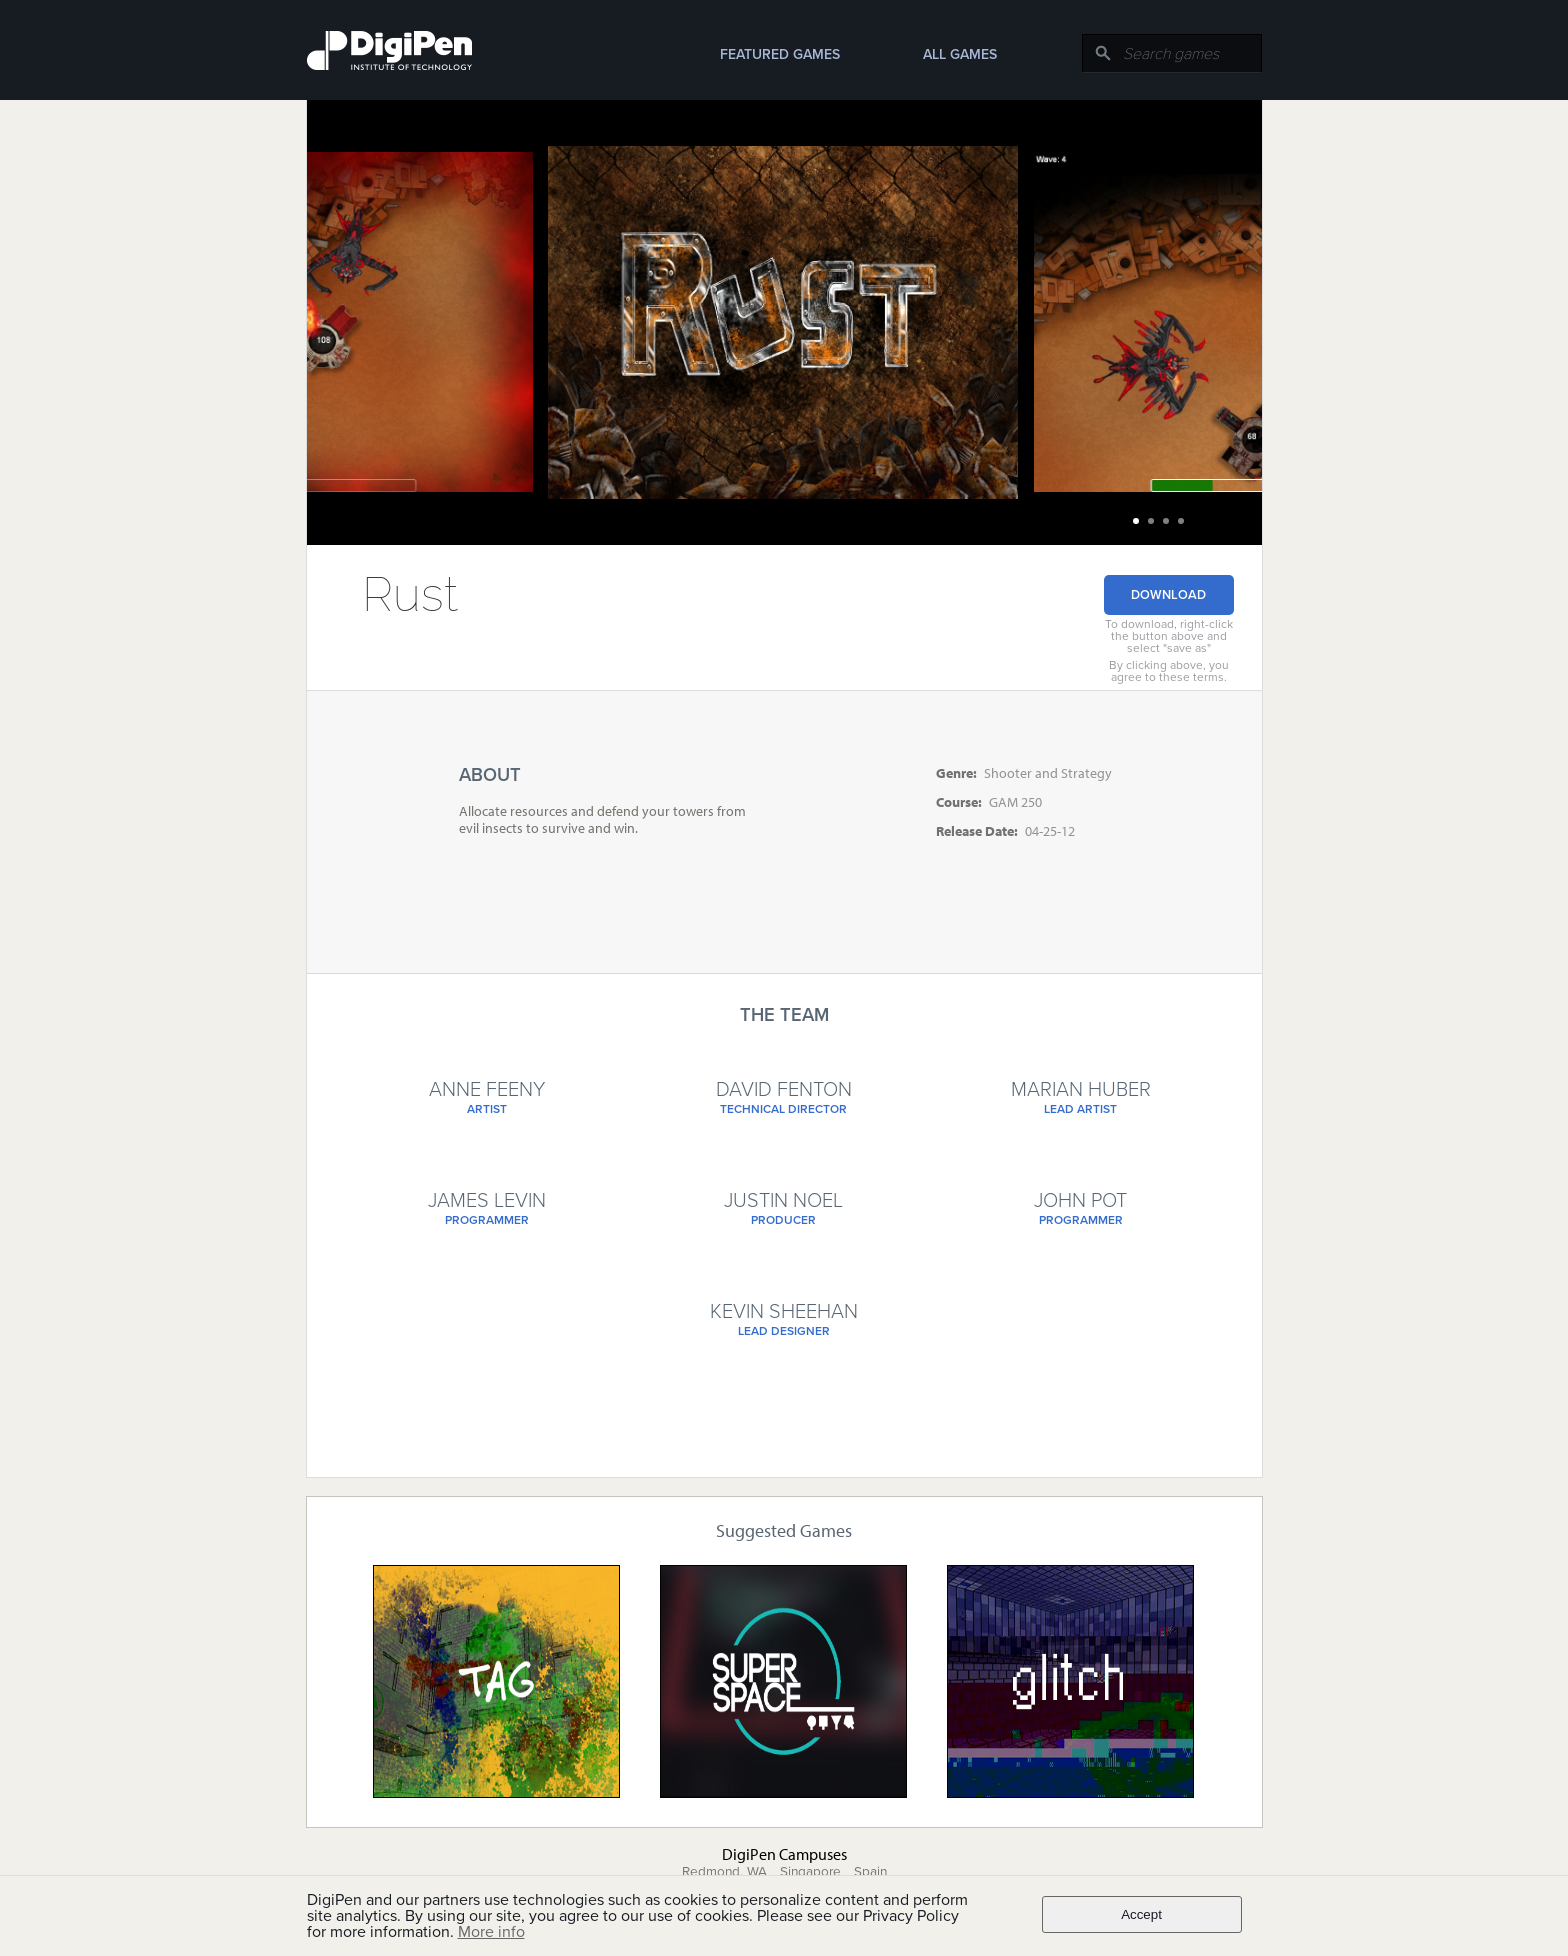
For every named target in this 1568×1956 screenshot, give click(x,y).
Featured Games (780, 54)
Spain (870, 1872)
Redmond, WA (724, 1872)
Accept (1141, 1914)
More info (491, 1932)
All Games (960, 54)
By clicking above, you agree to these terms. (1169, 671)
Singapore (810, 1872)
